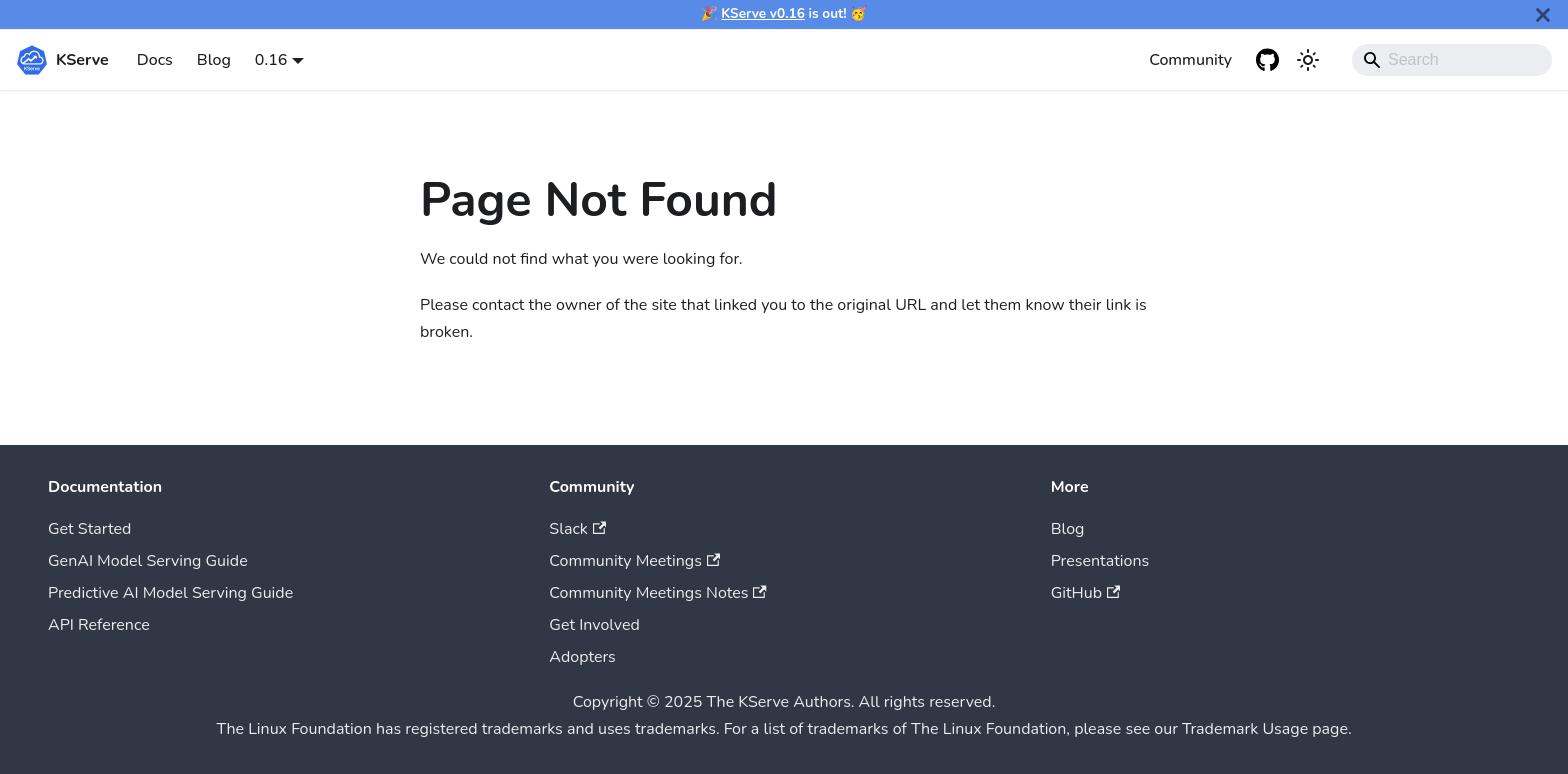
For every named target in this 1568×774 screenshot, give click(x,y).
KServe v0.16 (763, 13)
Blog (214, 60)
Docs (155, 60)
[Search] (1452, 60)
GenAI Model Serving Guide (148, 561)
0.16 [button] (271, 60)
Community (1190, 60)
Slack (577, 529)
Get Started (89, 529)
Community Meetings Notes (657, 593)
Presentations (1100, 561)
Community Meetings (634, 561)
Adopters (582, 657)
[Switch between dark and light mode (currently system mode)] (1308, 60)
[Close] (1543, 14)
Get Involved (594, 625)
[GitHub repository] (1268, 60)
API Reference (99, 625)
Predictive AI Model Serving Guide (170, 593)
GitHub (1086, 593)
